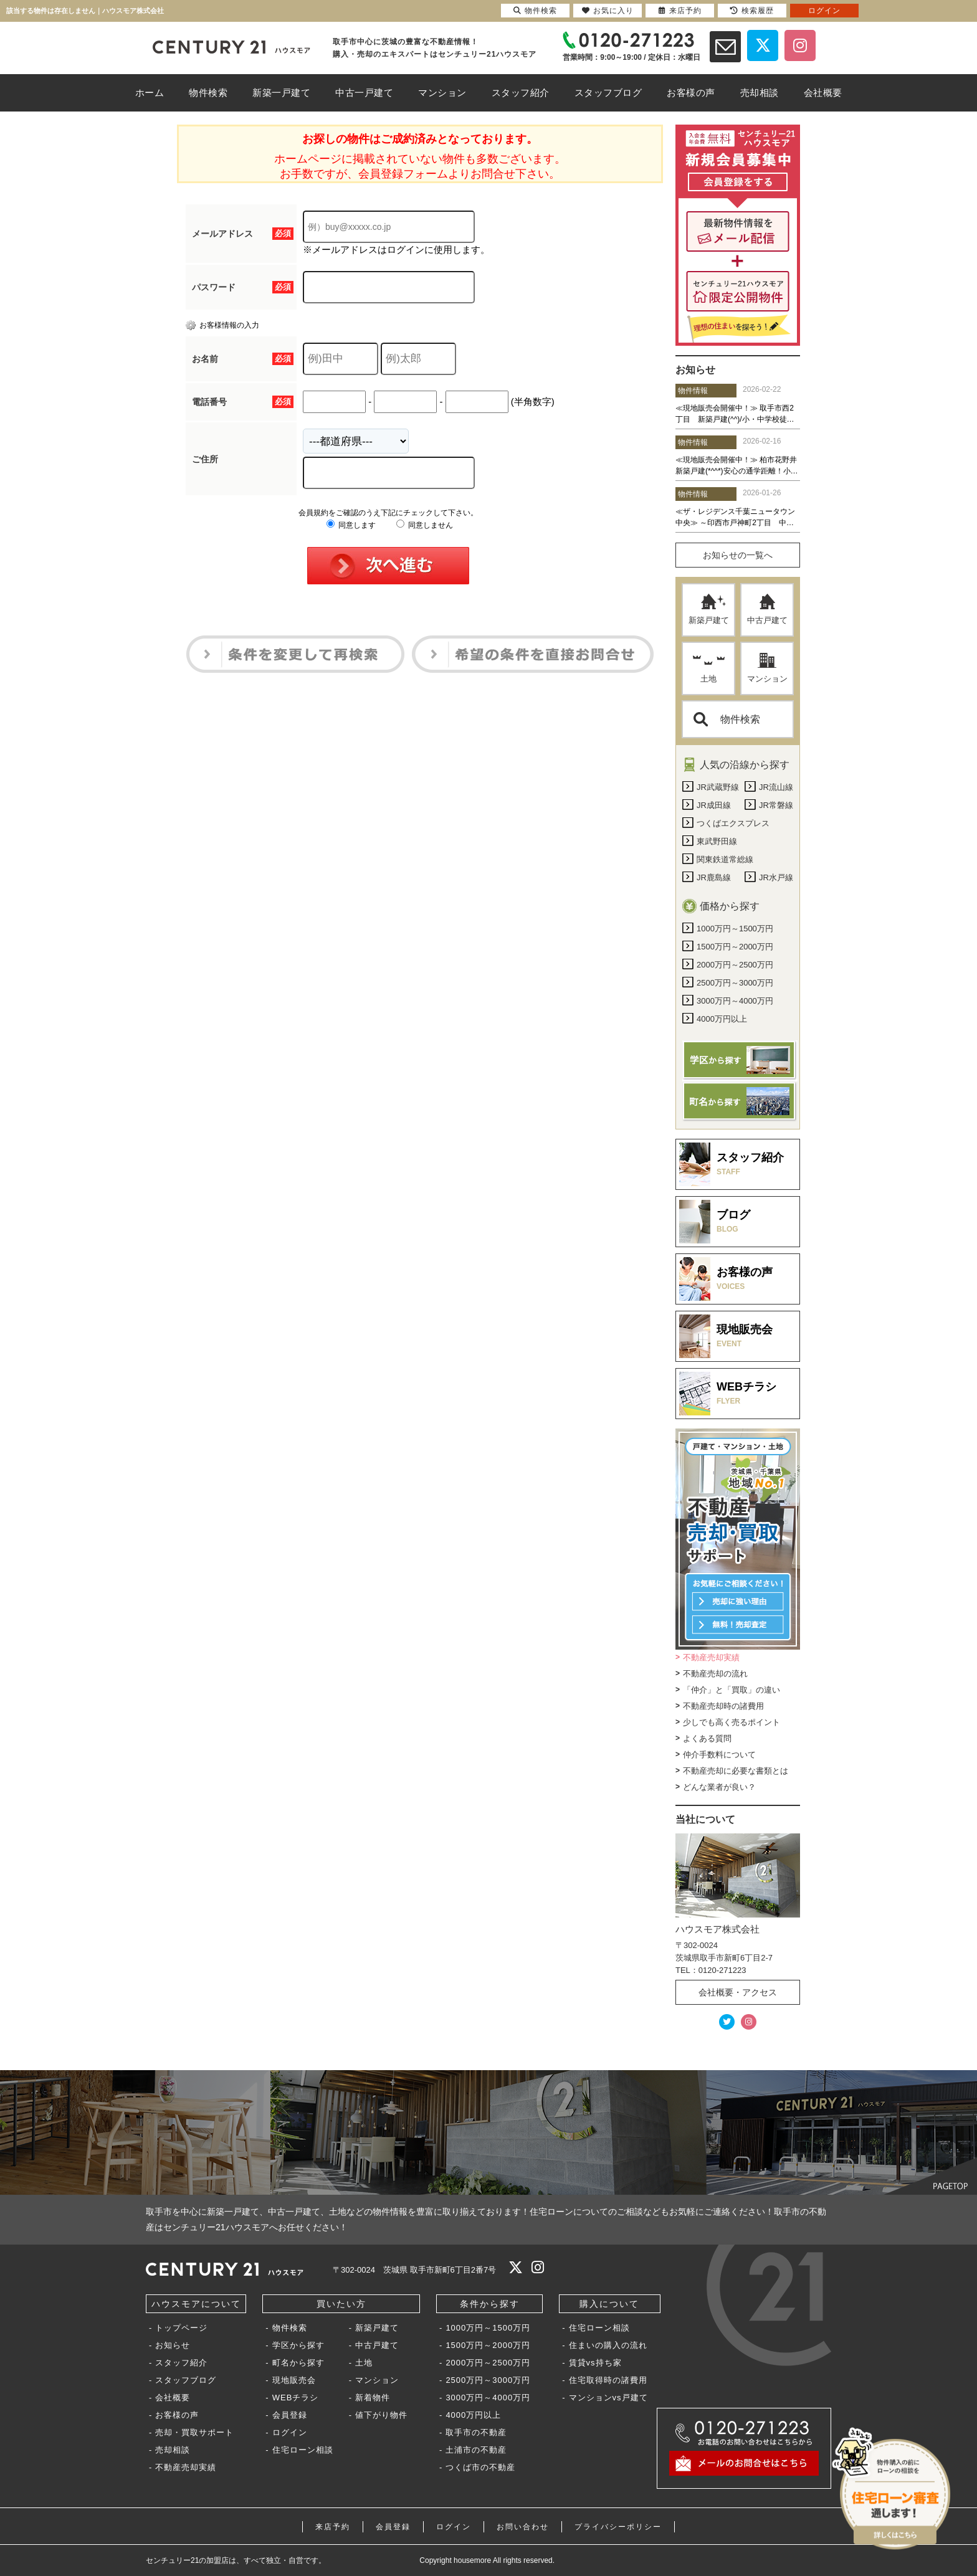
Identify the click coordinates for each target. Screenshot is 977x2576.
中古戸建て (767, 609)
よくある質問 (707, 1738)
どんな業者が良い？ (719, 1787)
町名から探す (298, 2362)
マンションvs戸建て (608, 2397)
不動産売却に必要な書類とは (735, 1770)
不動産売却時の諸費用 (723, 1706)
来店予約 (332, 2526)
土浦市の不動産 (476, 2450)
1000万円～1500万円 (488, 2327)
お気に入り (608, 10)
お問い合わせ (523, 2526)
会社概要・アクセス (737, 1992)
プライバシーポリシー (618, 2526)
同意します (351, 525)
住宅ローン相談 (302, 2450)
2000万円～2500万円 (488, 2362)
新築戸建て (709, 609)
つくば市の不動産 (480, 2467)
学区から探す (298, 2345)
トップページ (181, 2327)
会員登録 (289, 2415)
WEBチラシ (295, 2397)
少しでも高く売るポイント (731, 1722)
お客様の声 (177, 2415)
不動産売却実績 (711, 1657)
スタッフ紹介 (181, 2362)
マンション (767, 667)
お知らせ (172, 2345)
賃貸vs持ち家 (595, 2362)
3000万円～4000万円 (488, 2397)
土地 (709, 667)
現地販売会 (294, 2380)
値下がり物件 (381, 2415)
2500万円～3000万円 (488, 2380)
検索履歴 (752, 10)
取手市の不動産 (476, 2432)
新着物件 (372, 2397)
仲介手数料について (719, 1754)
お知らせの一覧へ (738, 555)
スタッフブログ (185, 2380)
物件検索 (726, 719)
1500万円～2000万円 (488, 2345)
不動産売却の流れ (715, 1673)
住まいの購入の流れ (608, 2345)
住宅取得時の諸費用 (608, 2380)
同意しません (424, 525)
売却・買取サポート (194, 2432)
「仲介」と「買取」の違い (731, 1689)
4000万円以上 (473, 2415)
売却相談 (172, 2450)
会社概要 (172, 2397)
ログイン (289, 2432)
